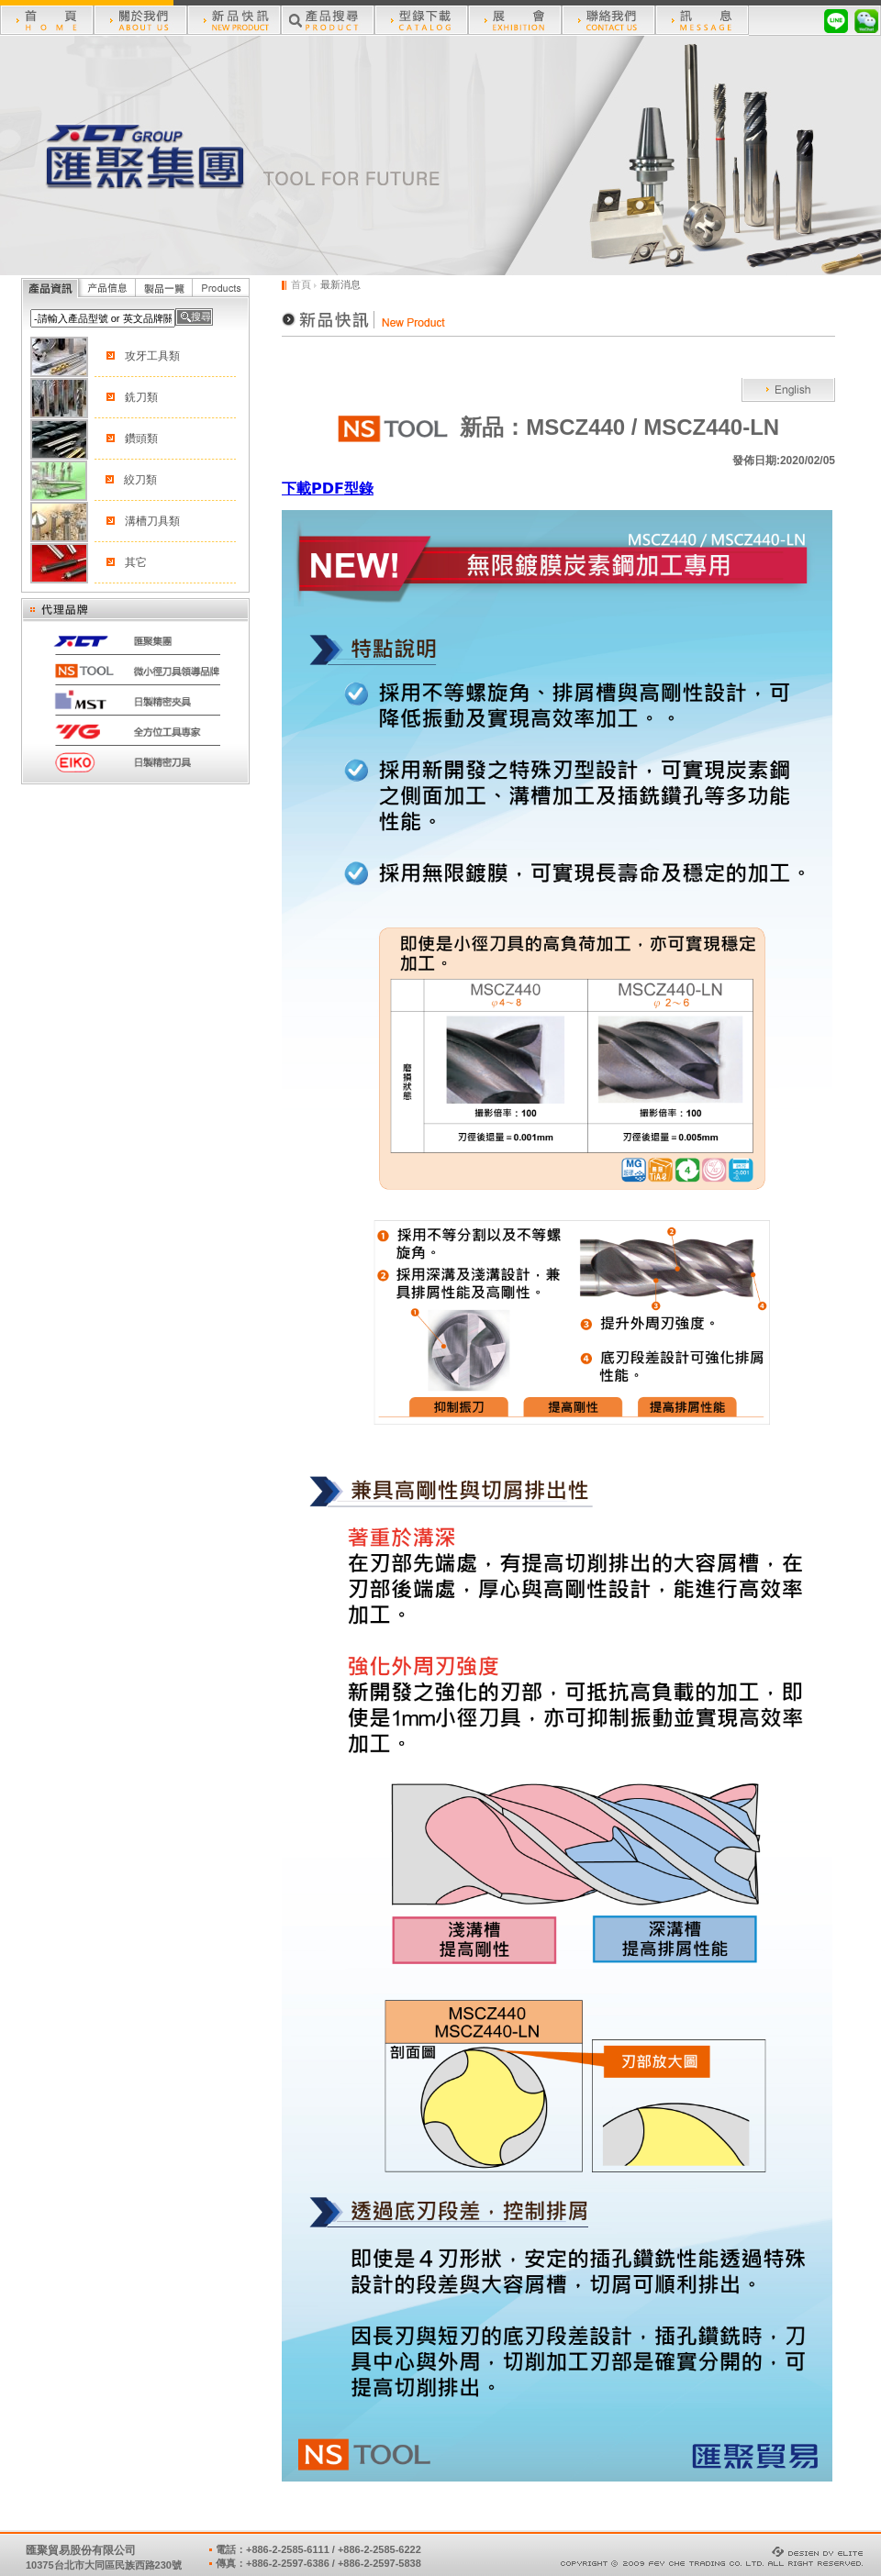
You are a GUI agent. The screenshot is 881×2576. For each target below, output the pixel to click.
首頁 (301, 284)
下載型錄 (328, 488)
